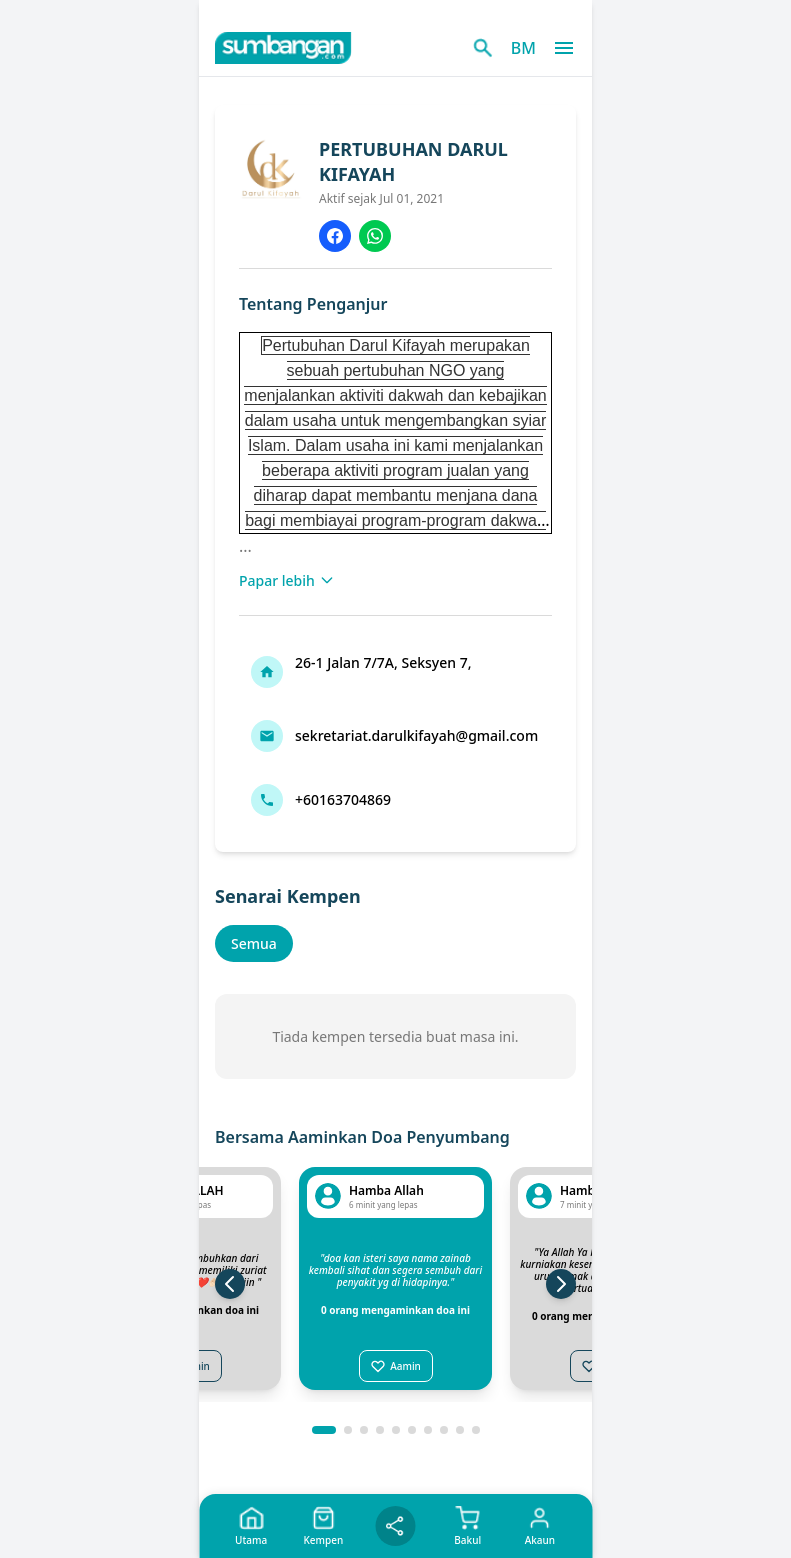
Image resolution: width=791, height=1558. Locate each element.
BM (523, 48)
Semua (254, 943)
